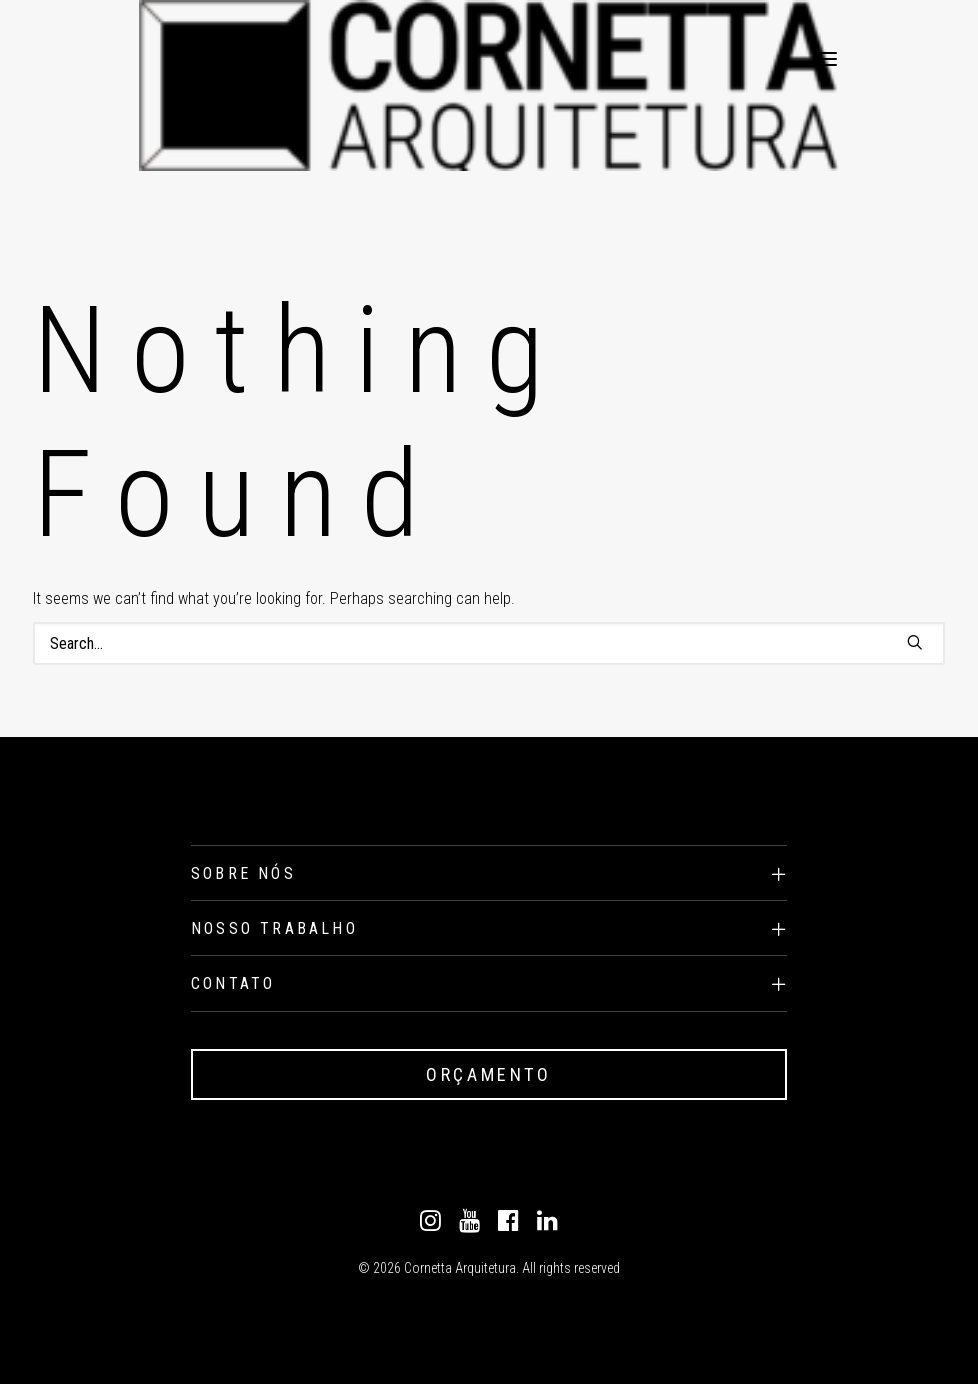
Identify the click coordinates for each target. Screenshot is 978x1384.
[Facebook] (508, 1226)
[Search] (489, 643)
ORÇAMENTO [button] (488, 1074)
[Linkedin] (547, 1226)
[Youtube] (469, 1226)
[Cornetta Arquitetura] (191, 59)
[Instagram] (430, 1226)
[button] (827, 59)
